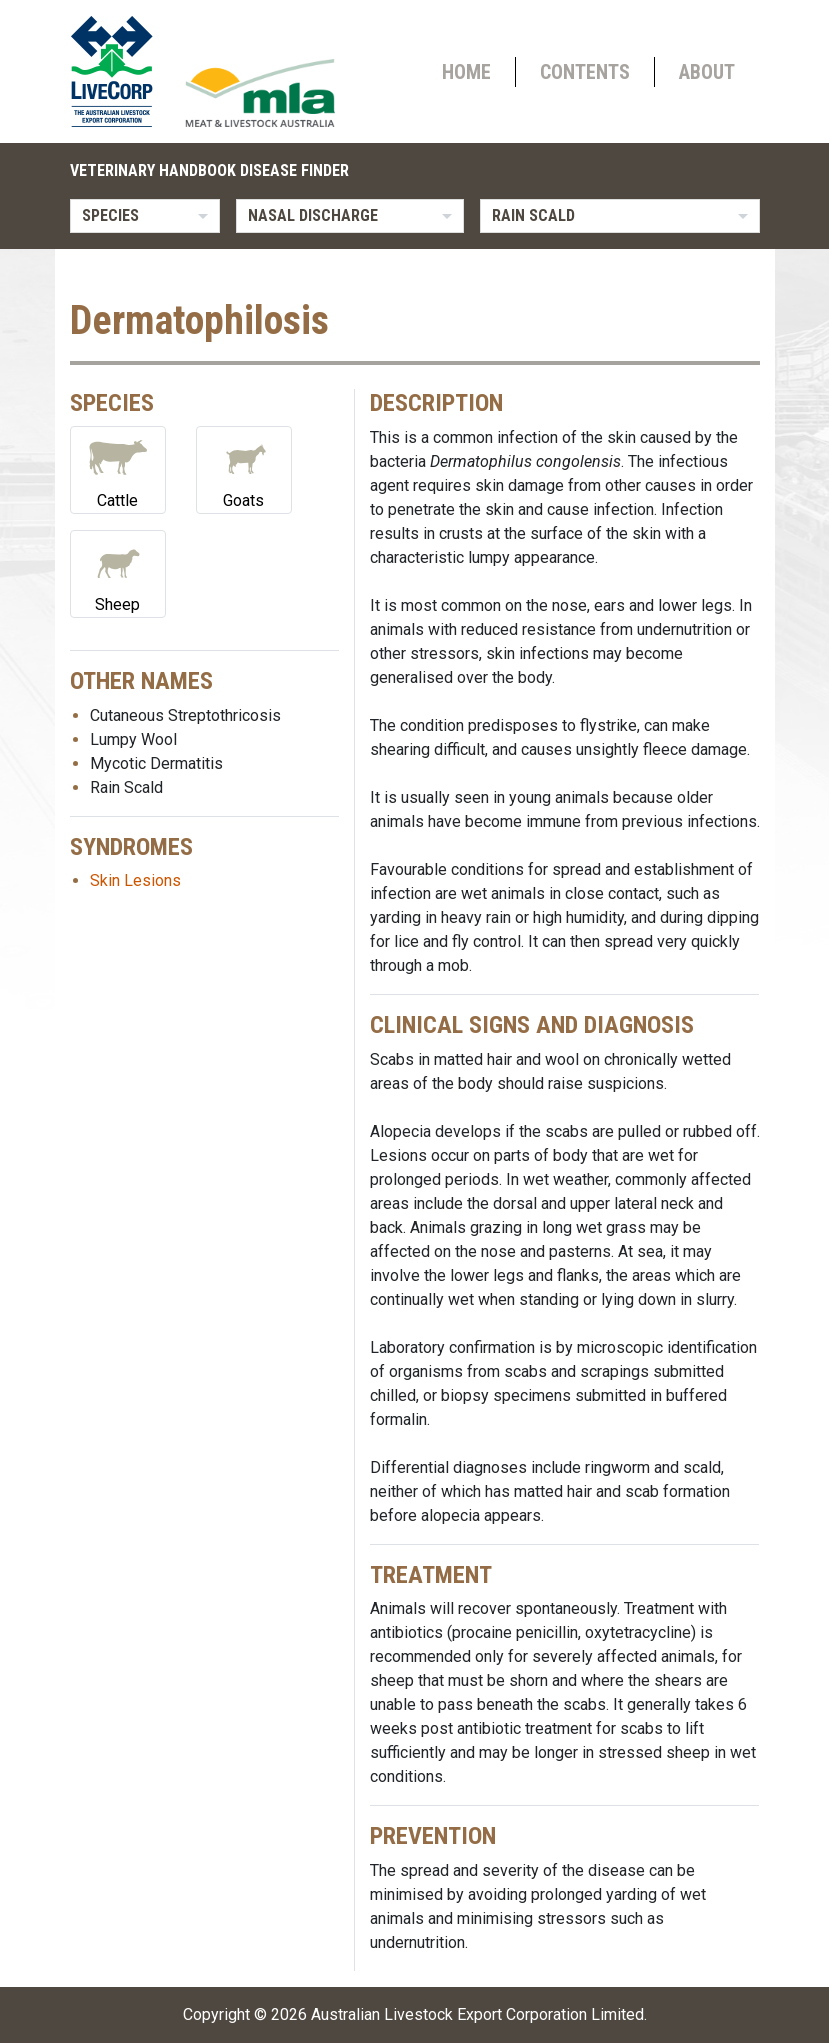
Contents (585, 72)
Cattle (118, 468)
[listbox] (145, 216)
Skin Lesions (135, 880)
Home (466, 72)
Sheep (118, 572)
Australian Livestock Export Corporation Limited (477, 2014)
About (707, 72)
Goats (244, 468)
